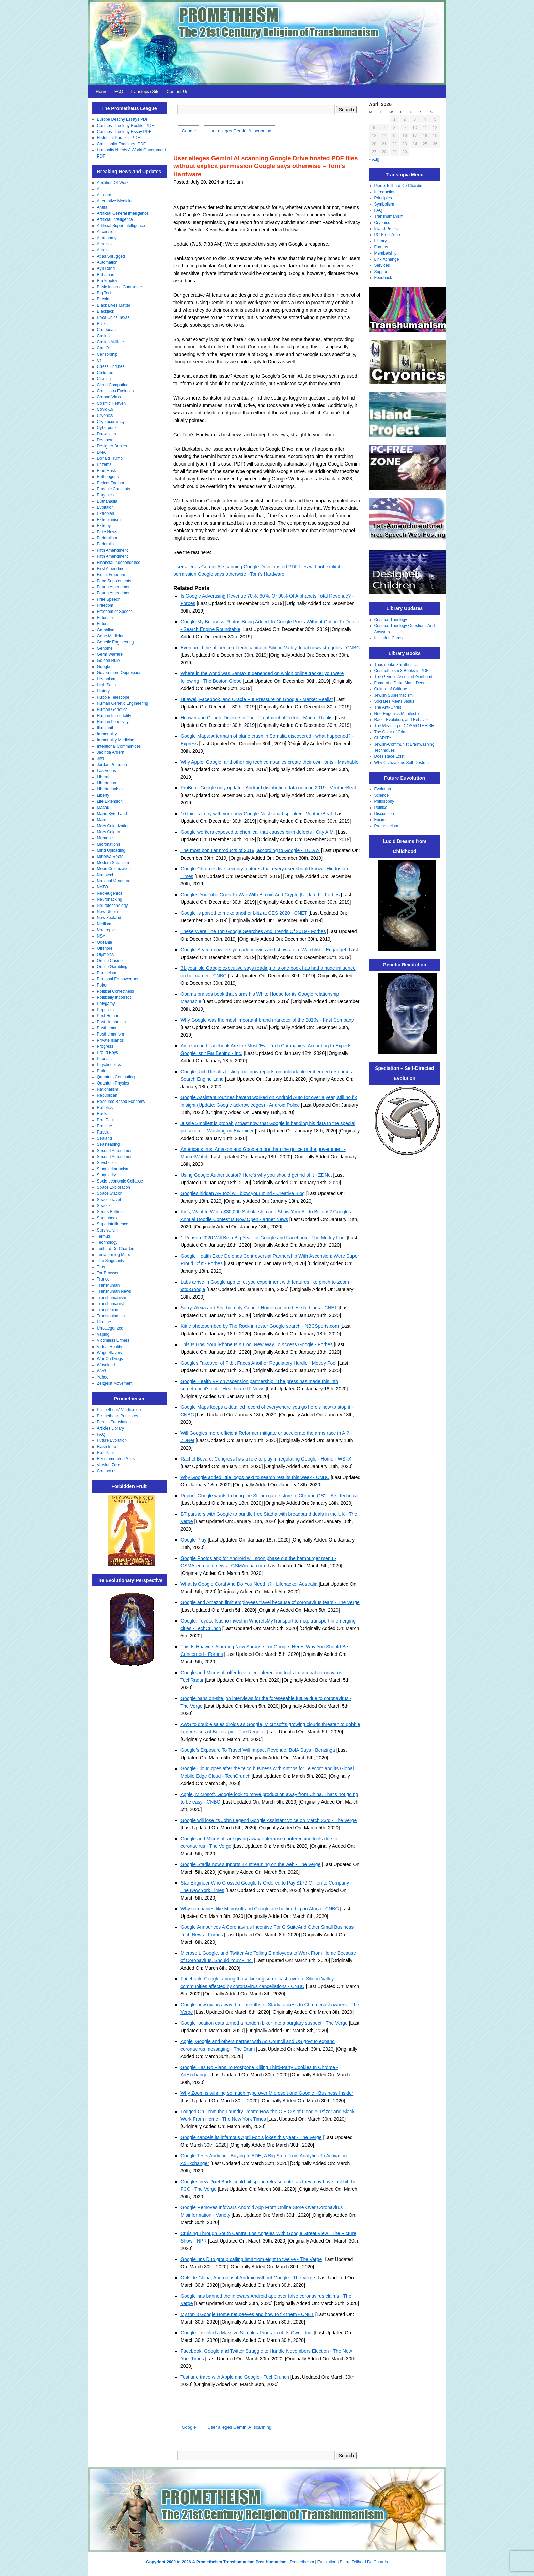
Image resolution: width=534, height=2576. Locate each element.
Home (102, 91)
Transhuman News (114, 1291)
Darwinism (106, 433)
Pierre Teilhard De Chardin (398, 185)
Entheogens (108, 476)
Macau (103, 807)
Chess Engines (111, 366)
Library (380, 241)
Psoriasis (105, 1058)
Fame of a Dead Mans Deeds (401, 683)
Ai (99, 188)
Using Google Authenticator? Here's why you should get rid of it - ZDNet (256, 1175)
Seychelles (107, 1162)
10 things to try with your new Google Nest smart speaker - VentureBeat (256, 813)
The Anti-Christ (387, 707)
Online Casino (110, 960)
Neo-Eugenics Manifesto (396, 713)
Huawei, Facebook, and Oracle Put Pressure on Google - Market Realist (256, 699)
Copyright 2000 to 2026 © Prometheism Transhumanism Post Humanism (216, 2562)
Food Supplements (114, 580)
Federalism (107, 538)
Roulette (104, 1126)
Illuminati (105, 727)
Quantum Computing (116, 1077)
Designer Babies (112, 446)
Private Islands (110, 1040)
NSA (101, 936)
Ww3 (101, 1371)
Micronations (108, 844)
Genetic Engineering (115, 642)
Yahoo (103, 1377)
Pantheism (106, 973)
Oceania (104, 942)
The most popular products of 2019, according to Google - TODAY (250, 850)
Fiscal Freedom (111, 574)
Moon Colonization (114, 868)
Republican (107, 1095)
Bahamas (105, 274)
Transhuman (108, 1285)
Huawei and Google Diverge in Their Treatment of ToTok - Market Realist (257, 717)
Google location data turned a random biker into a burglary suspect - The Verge (264, 2023)
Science (381, 795)
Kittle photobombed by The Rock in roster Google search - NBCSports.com (259, 1326)
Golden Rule (108, 660)
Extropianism (109, 519)
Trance (103, 1279)
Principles (383, 198)
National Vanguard (114, 881)
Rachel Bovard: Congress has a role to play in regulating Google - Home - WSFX (265, 1459)
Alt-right (104, 195)
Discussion (384, 813)
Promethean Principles (117, 1416)
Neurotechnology (112, 905)
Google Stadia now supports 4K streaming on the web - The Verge (250, 1864)
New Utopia (107, 911)
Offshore (105, 948)
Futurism (105, 617)
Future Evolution (112, 1440)
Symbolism (384, 204)
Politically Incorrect (114, 997)
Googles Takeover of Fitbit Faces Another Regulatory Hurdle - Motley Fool (258, 1363)
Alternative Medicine (115, 201)
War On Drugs (110, 1358)
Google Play (193, 1540)
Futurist (104, 623)
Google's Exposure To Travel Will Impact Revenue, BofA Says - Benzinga (257, 1750)
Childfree (105, 372)
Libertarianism (110, 789)
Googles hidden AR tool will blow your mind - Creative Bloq (242, 1193)
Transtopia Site (145, 91)
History (103, 691)
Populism (105, 1009)
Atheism (104, 244)
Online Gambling (112, 966)
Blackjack (105, 311)
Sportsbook (107, 1218)
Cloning (104, 378)
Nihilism (104, 924)
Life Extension (110, 801)
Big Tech (105, 293)
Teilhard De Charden (116, 1248)
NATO (102, 887)
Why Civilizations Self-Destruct (402, 762)
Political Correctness (115, 991)
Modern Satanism (113, 862)
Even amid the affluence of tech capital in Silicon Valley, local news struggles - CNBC (270, 647)
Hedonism (106, 678)
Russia (103, 1132)
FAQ (118, 91)
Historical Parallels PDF (118, 137)
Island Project (386, 228)
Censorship (107, 354)
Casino (103, 335)
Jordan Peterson (112, 764)
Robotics (105, 1107)
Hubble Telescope (113, 697)
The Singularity (110, 1260)
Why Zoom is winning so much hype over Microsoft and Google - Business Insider (266, 2093)
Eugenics (105, 495)
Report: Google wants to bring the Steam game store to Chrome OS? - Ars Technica (269, 1495)
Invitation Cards (388, 638)
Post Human (108, 1015)
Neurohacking (109, 899)
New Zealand (109, 917)
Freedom (105, 605)
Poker (102, 985)
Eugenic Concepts (113, 489)
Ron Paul (105, 1120)
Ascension (106, 231)
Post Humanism (111, 1022)
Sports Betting (110, 1211)
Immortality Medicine (116, 740)
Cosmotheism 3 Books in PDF (401, 670)
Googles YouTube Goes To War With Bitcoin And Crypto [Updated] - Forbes (260, 894)
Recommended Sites (116, 1458)
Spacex (104, 1205)
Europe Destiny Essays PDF (122, 119)
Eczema (104, 464)
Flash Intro (106, 1446)
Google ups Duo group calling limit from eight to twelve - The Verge (251, 2259)
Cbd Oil (104, 348)
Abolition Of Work (113, 182)
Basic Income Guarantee (119, 286)
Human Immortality (114, 715)
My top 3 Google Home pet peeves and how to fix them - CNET (247, 2314)
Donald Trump (110, 458)
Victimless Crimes (113, 1340)
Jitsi (100, 758)
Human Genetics (112, 709)
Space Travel (109, 1199)
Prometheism (386, 826)
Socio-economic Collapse (120, 1181)
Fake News (107, 531)
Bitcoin (103, 299)
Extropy (104, 525)
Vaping (103, 1334)
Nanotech (105, 875)
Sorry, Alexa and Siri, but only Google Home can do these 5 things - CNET (258, 1307)
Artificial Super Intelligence (121, 225)
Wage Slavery (109, 1352)
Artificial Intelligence (115, 219)
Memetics (105, 838)
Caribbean (106, 329)
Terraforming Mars (113, 1254)
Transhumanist (110, 1303)
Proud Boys (107, 1052)
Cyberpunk (107, 427)
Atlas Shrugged (111, 256)
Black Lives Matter (113, 305)
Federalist (106, 544)
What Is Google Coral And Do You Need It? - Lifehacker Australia (248, 1584)
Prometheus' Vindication (119, 1409)
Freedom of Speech (115, 611)
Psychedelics (109, 1064)
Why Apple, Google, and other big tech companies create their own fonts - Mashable (269, 762)
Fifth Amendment (112, 550)
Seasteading (108, 1144)
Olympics (105, 954)
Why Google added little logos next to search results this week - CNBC (254, 1477)
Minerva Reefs (110, 856)
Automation (107, 262)
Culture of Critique (390, 689)
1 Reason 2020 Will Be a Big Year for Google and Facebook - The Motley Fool (263, 1237)
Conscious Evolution (115, 391)
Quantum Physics (113, 1083)
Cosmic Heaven (111, 403)
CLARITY (383, 738)
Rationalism (108, 1089)
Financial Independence (118, 562)
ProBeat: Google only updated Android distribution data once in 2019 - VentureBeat (268, 787)
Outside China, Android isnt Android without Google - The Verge (247, 2277)
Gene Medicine (111, 636)
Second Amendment (115, 1150)
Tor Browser (108, 1273)
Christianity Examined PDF (121, 144)
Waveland (106, 1365)
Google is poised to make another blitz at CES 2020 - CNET (243, 913)
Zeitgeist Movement (115, 1383)
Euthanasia (107, 501)
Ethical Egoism (110, 482)
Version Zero (108, 1465)
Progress (105, 1046)
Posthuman (107, 1028)
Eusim (380, 819)
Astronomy (106, 237)
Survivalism (107, 1230)
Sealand (104, 1138)
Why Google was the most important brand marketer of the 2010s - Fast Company (267, 1020)
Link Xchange (386, 259)
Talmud (103, 1236)
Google (103, 666)
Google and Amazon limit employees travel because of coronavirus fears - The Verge (270, 1602)
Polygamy (106, 1003)
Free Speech (109, 599)
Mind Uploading (111, 850)
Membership (385, 253)
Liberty (103, 795)
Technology (107, 1242)
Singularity (106, 1175)
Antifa (102, 207)
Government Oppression (119, 672)
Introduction (385, 192)
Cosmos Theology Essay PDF (124, 131)
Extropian (105, 513)
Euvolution (326, 2562)
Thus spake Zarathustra (396, 664)
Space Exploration (113, 1187)
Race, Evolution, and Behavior (401, 719)
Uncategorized (110, 1328)
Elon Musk (106, 470)
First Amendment (112, 568)
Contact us (106, 1471)
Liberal (103, 777)
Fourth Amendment (114, 587)
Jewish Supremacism (393, 695)
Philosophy (384, 801)
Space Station (110, 1193)
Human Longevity (113, 721)
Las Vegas (106, 770)
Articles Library (110, 1428)
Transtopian (108, 1309)
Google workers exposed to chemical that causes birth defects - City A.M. (257, 832)
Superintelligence (112, 1224)
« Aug (374, 159)
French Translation (114, 1422)
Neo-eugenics (109, 893)
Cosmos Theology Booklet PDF (125, 125)
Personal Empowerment (119, 979)
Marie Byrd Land (112, 813)
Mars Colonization (113, 826)
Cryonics (105, 415)
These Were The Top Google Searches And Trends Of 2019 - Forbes (253, 931)
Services (382, 265)
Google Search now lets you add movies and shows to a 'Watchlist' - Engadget (263, 949)
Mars (101, 819)
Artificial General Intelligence (123, 213)
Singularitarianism (113, 1169)
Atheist (103, 250)
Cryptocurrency (111, 421)
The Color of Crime (391, 732)
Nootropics (106, 930)
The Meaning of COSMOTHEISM (404, 725)
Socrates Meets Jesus (394, 701)
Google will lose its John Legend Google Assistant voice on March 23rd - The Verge (268, 1820)
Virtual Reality (109, 1346)
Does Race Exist (389, 756)
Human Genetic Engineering (122, 703)
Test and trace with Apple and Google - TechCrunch (234, 2377)
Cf (99, 360)
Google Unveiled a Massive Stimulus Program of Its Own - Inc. (246, 2332)
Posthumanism (110, 1034)
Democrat (106, 440)
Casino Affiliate (110, 342)
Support (381, 271)
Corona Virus (109, 397)
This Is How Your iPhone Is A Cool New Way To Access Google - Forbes (256, 1344)
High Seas (106, 685)
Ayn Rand (106, 268)
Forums (381, 247)
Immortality (107, 734)
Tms (101, 1267)
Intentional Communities (119, 746)
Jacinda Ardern (110, 752)
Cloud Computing (113, 384)
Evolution (105, 507)
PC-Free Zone (387, 234)
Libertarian (106, 783)
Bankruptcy (107, 280)
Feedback (383, 277)
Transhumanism (111, 1297)
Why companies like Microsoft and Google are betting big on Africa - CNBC (259, 1908)
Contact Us (177, 91)
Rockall (103, 1113)
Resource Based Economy (121, 1101)
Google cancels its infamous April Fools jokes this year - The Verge (251, 2137)
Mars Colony (108, 832)
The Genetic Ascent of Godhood (403, 676)
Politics (380, 807)
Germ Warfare (110, 654)
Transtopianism (111, 1316)
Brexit (102, 323)
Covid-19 (105, 409)
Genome (105, 648)
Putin (101, 1071)
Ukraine (104, 1322)
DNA (101, 452)
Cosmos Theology (390, 619)
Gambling (105, 629)
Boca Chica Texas (113, 317)
